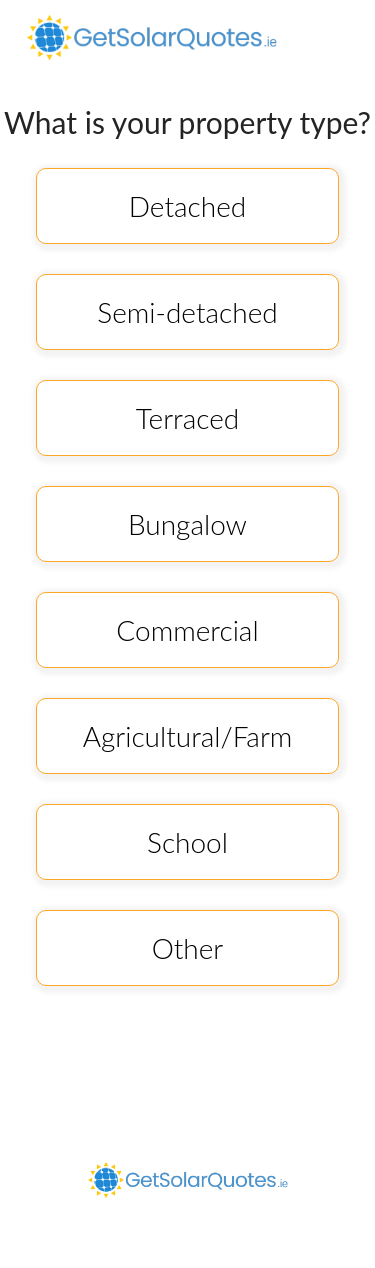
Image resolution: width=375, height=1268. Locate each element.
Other (188, 948)
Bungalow (187, 524)
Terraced (187, 418)
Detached (187, 206)
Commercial (187, 630)
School (187, 842)
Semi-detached (187, 312)
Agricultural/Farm (188, 736)
